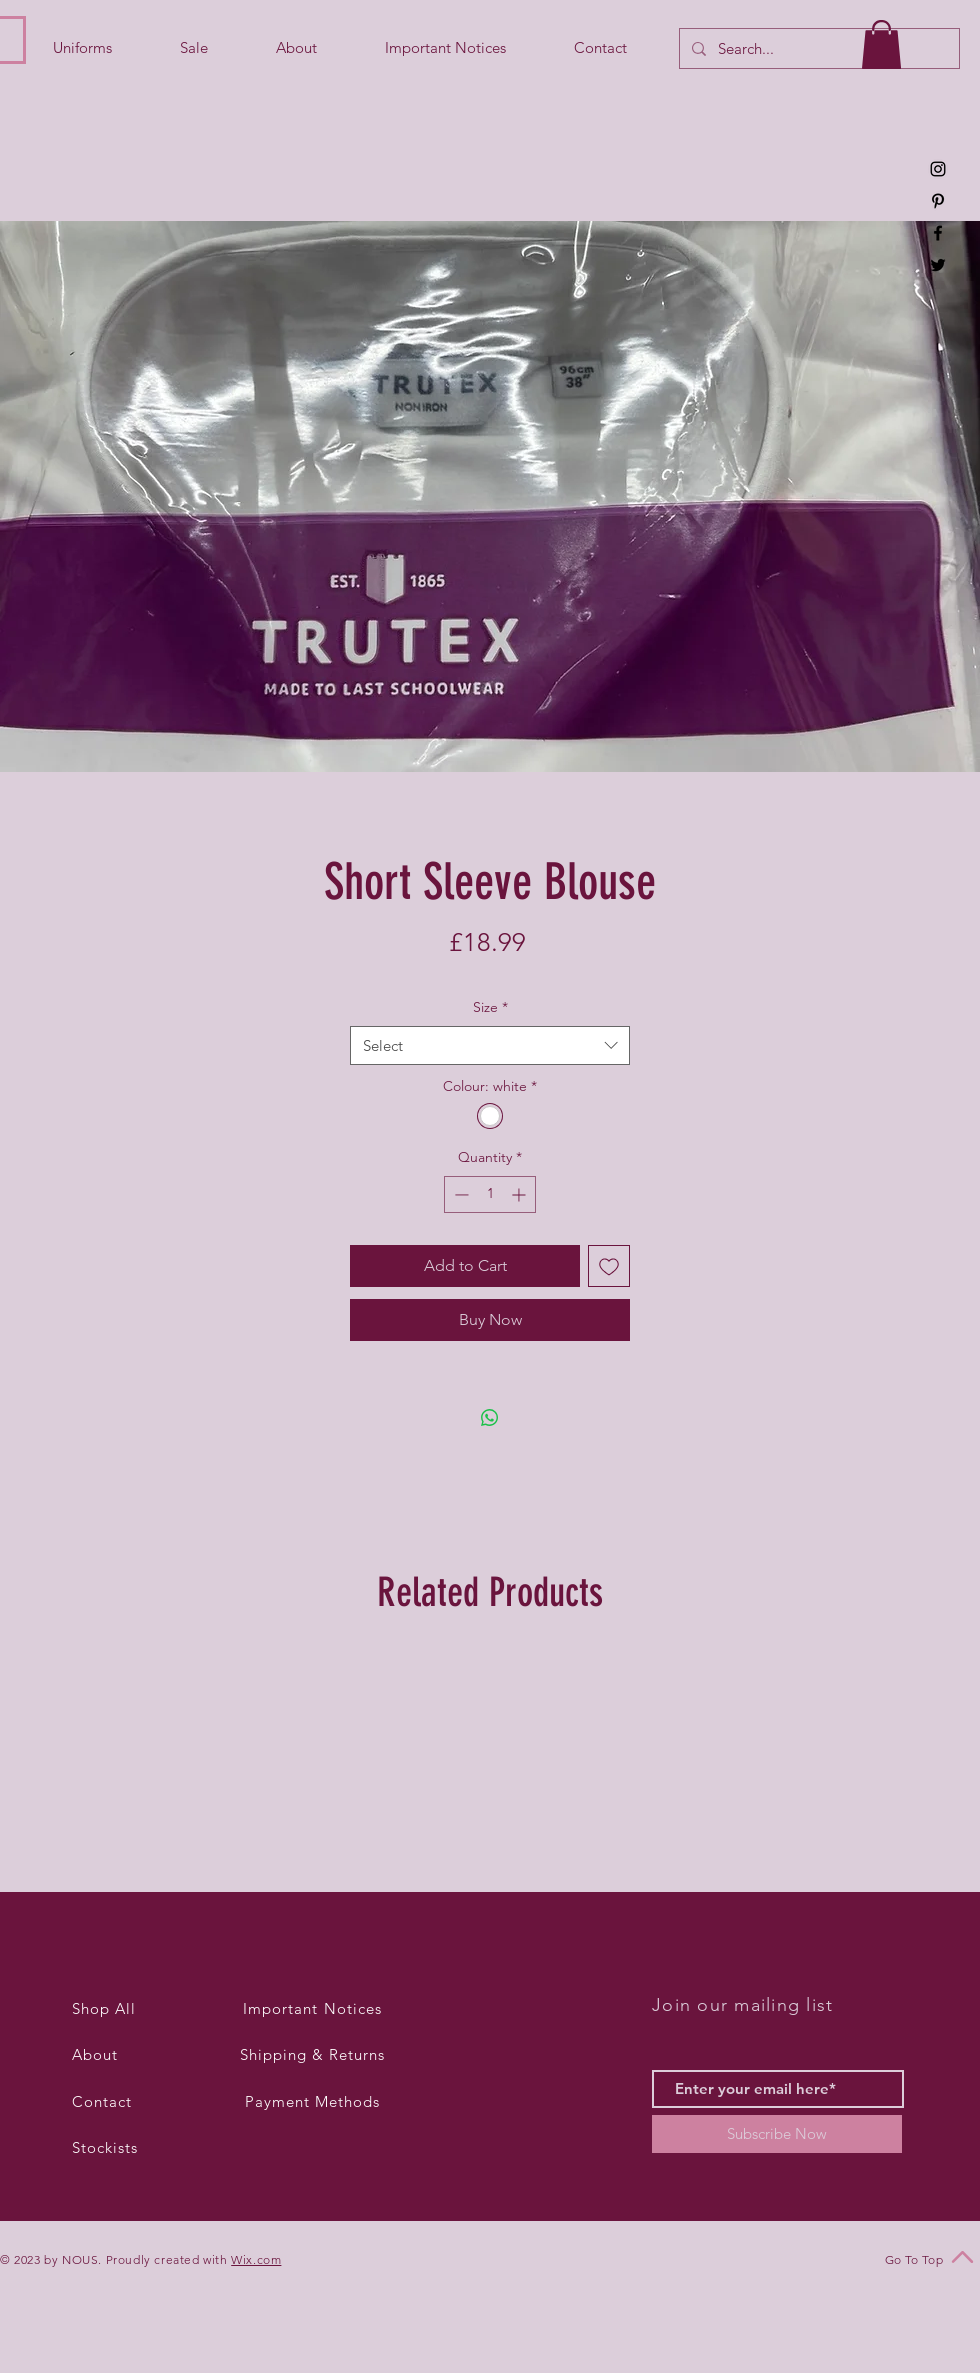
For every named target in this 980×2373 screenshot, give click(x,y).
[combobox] (490, 1045)
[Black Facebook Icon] (938, 233)
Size (490, 1007)
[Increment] (520, 1194)
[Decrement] (459, 1194)
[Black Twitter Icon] (938, 265)
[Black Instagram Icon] (938, 169)
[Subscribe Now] (777, 2134)
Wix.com (256, 2259)
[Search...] (817, 48)
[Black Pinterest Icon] (938, 201)
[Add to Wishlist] (609, 1266)
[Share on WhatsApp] (490, 1418)
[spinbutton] (490, 1194)
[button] (881, 44)
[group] (490, 1765)
